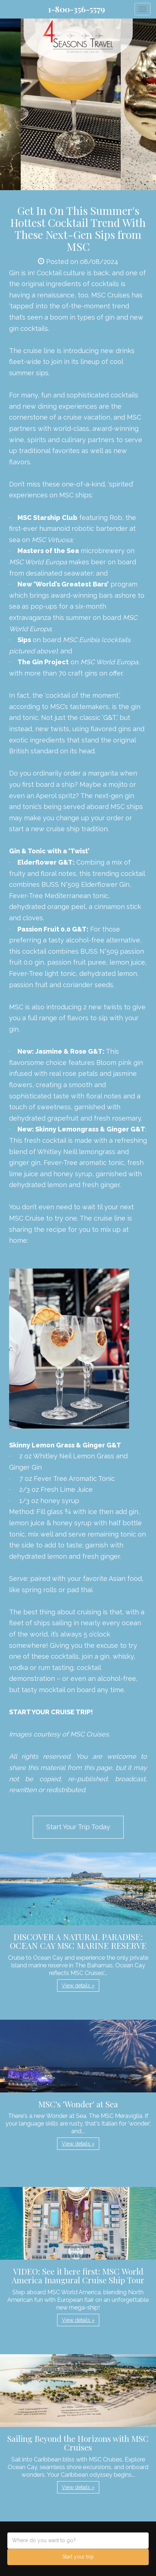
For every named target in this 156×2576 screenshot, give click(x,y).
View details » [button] (78, 1985)
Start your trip (78, 2557)
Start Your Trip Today (78, 1827)
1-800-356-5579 (76, 9)
